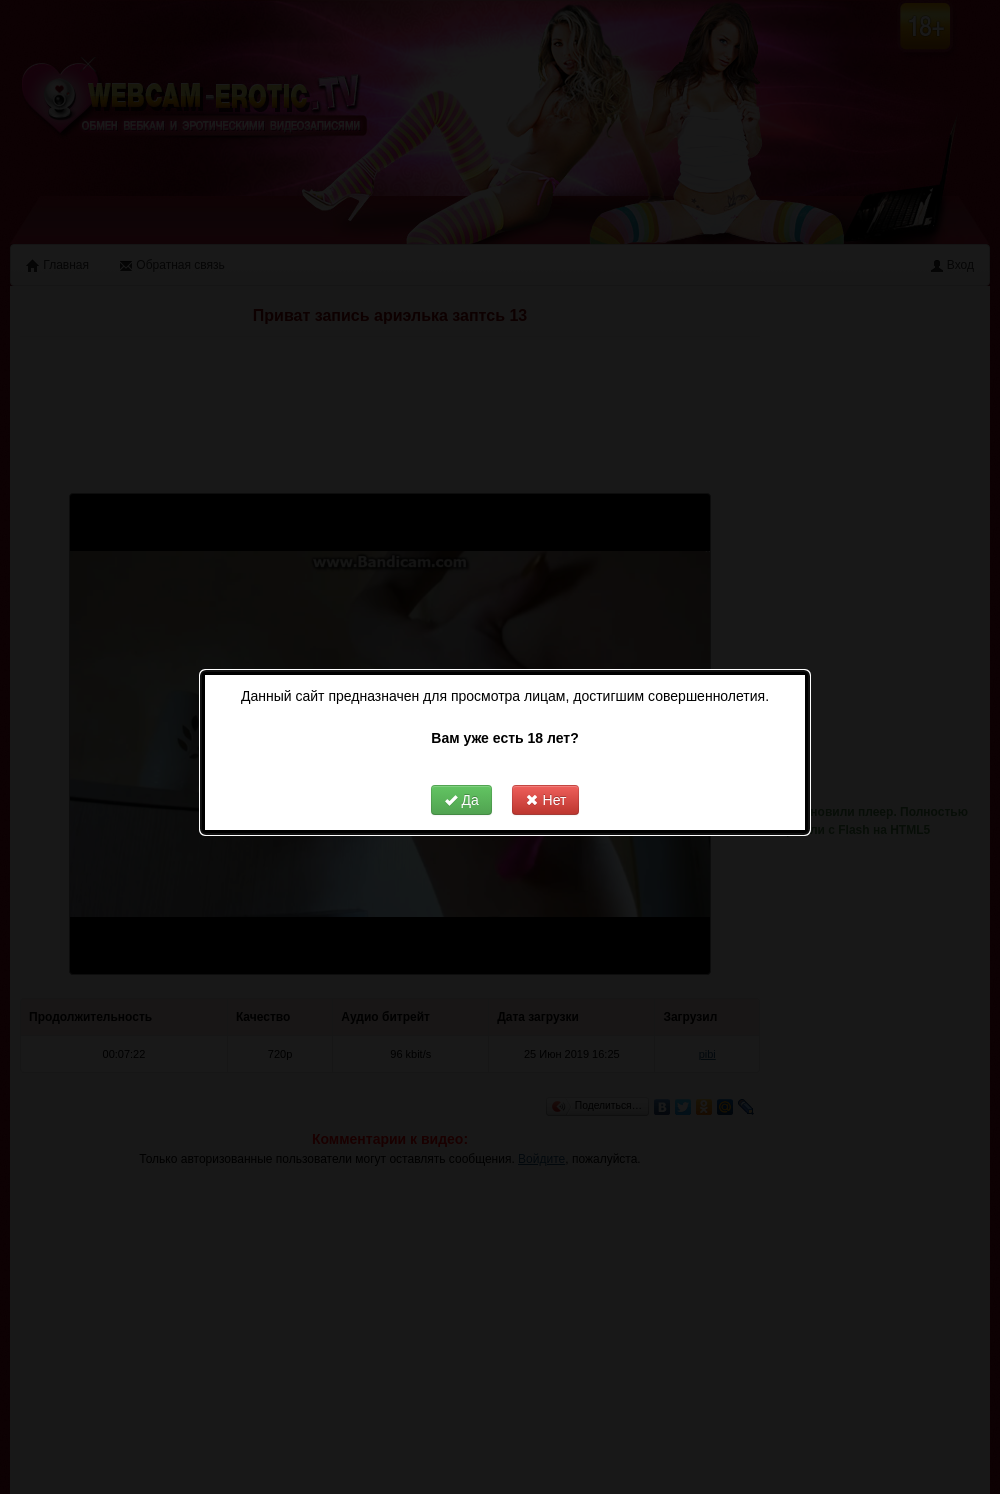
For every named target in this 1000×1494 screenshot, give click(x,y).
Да (449, 778)
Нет (534, 778)
